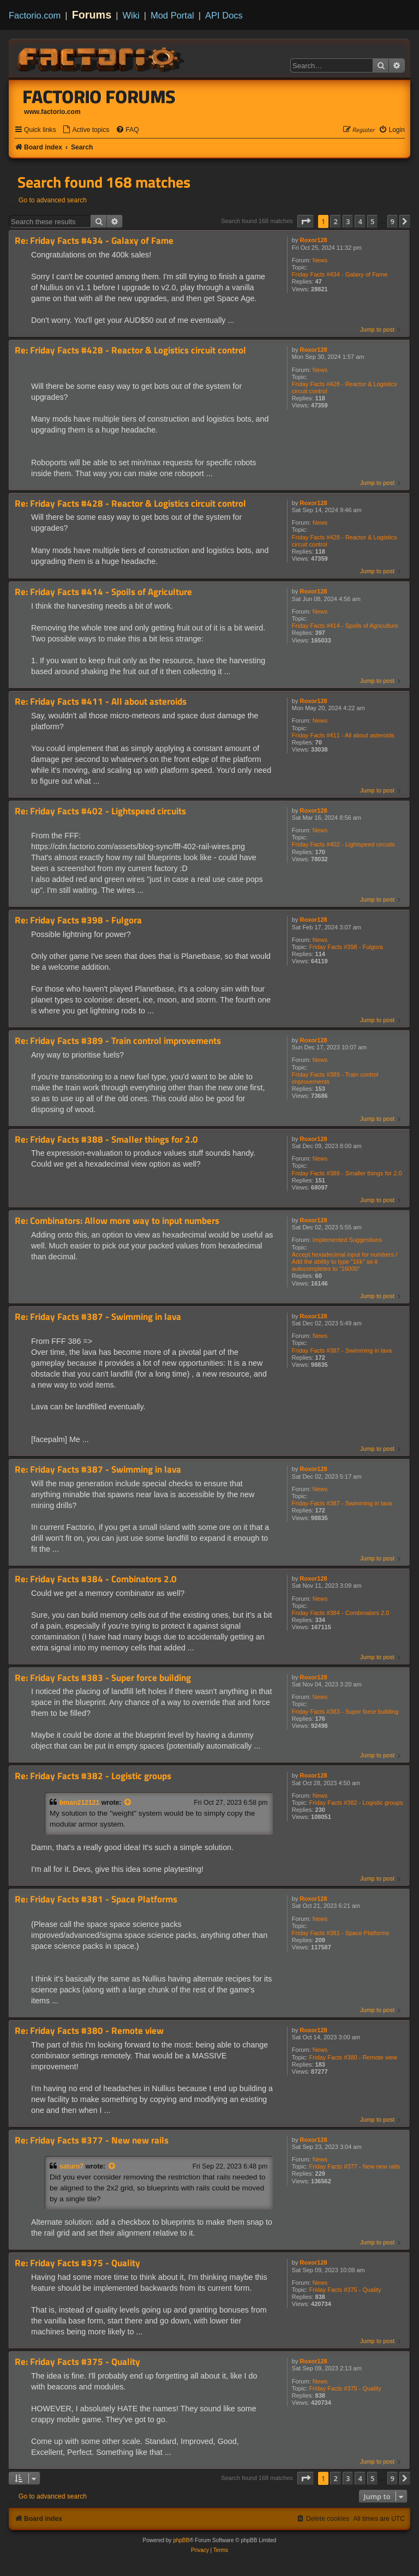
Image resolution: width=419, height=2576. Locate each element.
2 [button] (335, 221)
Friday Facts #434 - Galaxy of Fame (339, 274)
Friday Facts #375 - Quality (345, 2289)
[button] (305, 221)
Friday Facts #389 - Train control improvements (335, 1078)
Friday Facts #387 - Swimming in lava (342, 1350)
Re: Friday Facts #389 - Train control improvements (118, 1041)
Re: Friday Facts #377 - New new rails (92, 2140)
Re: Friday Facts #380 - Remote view (89, 2031)
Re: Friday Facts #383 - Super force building (103, 1678)
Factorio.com (35, 15)
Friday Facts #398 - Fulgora (346, 947)
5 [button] (372, 221)
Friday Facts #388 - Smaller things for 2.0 (347, 1173)
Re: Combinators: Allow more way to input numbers (117, 1221)
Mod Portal (172, 15)
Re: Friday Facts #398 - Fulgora (78, 920)
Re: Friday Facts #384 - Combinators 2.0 (96, 1579)
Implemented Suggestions (347, 1239)
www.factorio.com (52, 112)
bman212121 (79, 1802)
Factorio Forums (99, 96)
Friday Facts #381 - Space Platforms (341, 1933)
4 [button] (360, 221)
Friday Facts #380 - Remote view (353, 2057)
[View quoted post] (128, 1802)
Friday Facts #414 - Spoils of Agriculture (345, 625)
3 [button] (348, 221)
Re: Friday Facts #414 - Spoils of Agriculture (103, 592)
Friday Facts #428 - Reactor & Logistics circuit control (344, 387)
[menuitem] (85, 130)
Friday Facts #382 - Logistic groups (356, 1802)
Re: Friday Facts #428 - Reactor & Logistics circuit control (130, 350)
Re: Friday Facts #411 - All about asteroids (101, 701)
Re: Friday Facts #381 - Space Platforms (96, 1899)
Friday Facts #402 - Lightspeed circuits (343, 844)
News (320, 260)
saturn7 (71, 2166)
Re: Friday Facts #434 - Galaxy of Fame (94, 241)
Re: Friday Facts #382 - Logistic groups (93, 1776)
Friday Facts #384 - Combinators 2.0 (341, 1613)
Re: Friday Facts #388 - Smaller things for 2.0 (106, 1139)
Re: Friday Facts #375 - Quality (77, 2263)
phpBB (181, 2540)
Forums (92, 15)
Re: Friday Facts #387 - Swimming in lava (98, 1317)
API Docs (224, 15)
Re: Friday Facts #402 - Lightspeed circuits (100, 811)
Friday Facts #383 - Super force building (345, 1711)
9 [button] (392, 221)
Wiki (131, 15)
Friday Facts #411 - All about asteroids (343, 735)
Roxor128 (313, 240)
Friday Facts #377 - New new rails (354, 2166)
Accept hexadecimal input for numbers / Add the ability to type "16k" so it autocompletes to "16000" (344, 1261)
